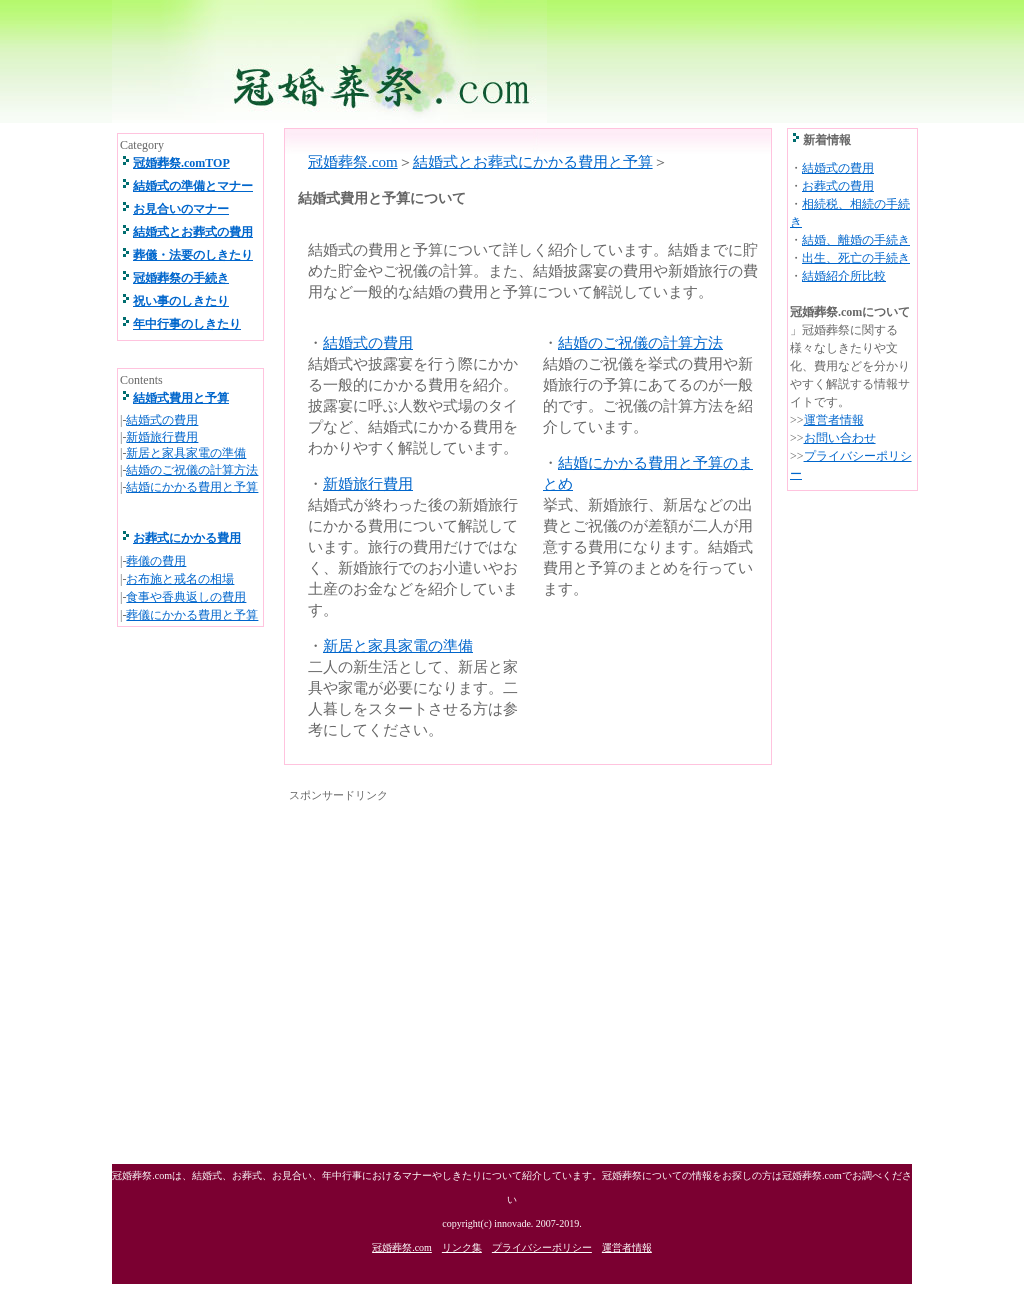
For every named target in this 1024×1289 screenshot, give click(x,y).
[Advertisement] (457, 947)
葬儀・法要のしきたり (193, 255)
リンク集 (462, 1247)
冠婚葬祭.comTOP (181, 163)
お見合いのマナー (181, 209)
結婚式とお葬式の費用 (193, 232)
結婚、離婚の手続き (856, 240)
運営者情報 (834, 420)
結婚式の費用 (368, 343)
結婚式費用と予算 (181, 398)
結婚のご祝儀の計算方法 (640, 343)
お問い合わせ (840, 438)
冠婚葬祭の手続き (181, 278)
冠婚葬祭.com (353, 162)
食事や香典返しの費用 (186, 597)
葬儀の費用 (156, 561)
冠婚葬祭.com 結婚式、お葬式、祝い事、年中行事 (511, 61)
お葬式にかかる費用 (187, 538)
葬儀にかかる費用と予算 (192, 615)
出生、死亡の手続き (856, 258)
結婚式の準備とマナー (193, 186)
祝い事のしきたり (181, 301)
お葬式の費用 (838, 186)
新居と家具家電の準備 (398, 646)
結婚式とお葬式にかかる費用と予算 (533, 162)
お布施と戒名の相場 (180, 579)
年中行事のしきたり (187, 324)
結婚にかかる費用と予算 (192, 487)
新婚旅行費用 (368, 484)
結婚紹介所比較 (844, 276)
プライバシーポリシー (542, 1247)
